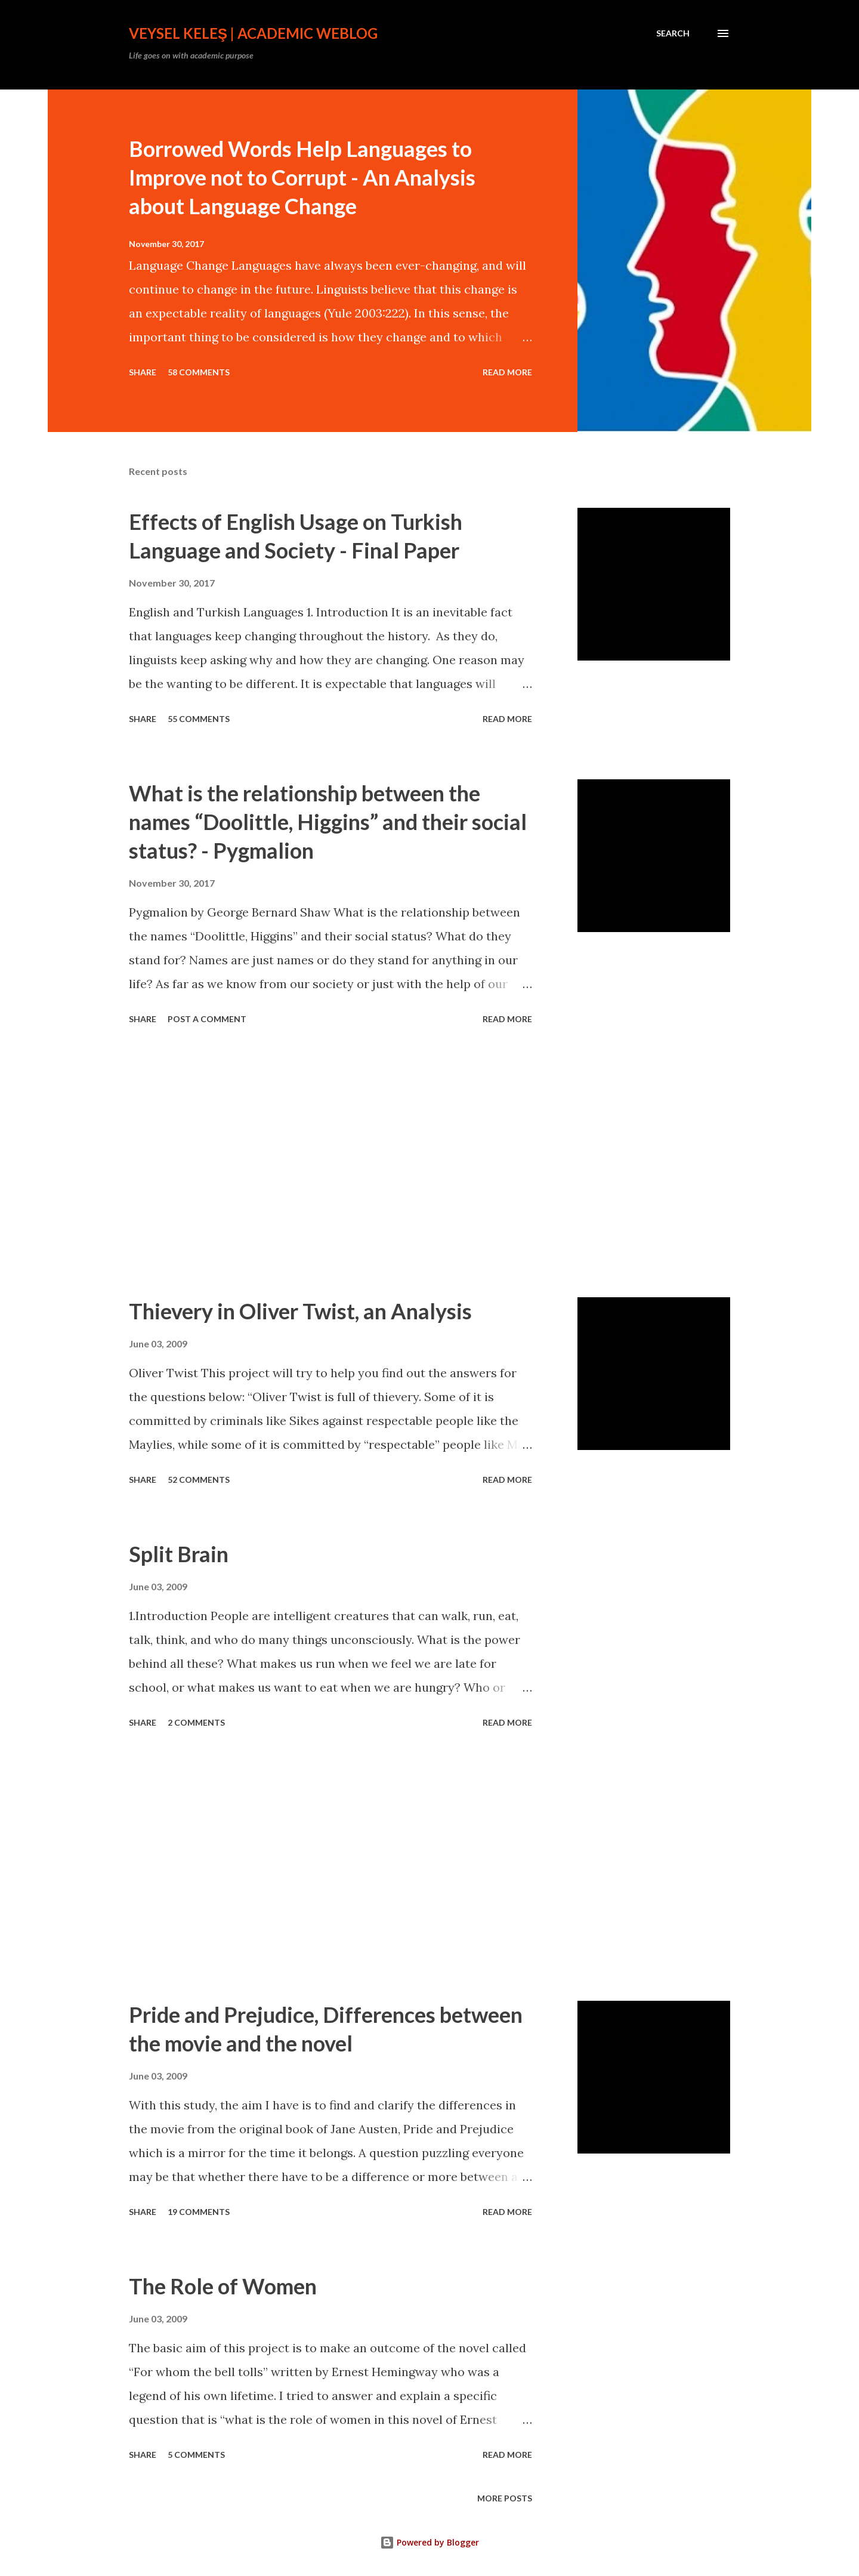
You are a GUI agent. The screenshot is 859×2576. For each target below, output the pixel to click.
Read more (507, 372)
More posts (504, 2498)
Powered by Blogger (429, 2542)
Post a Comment (207, 1019)
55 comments (199, 719)
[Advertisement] (330, 1163)
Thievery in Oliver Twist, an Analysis (300, 1311)
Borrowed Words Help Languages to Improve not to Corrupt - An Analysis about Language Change (302, 177)
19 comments (199, 2212)
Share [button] (142, 372)
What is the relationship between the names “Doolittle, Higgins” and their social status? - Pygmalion (328, 821)
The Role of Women (223, 2286)
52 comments (199, 1479)
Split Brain (178, 1554)
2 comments (196, 1722)
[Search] (673, 33)
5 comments (196, 2454)
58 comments (199, 372)
